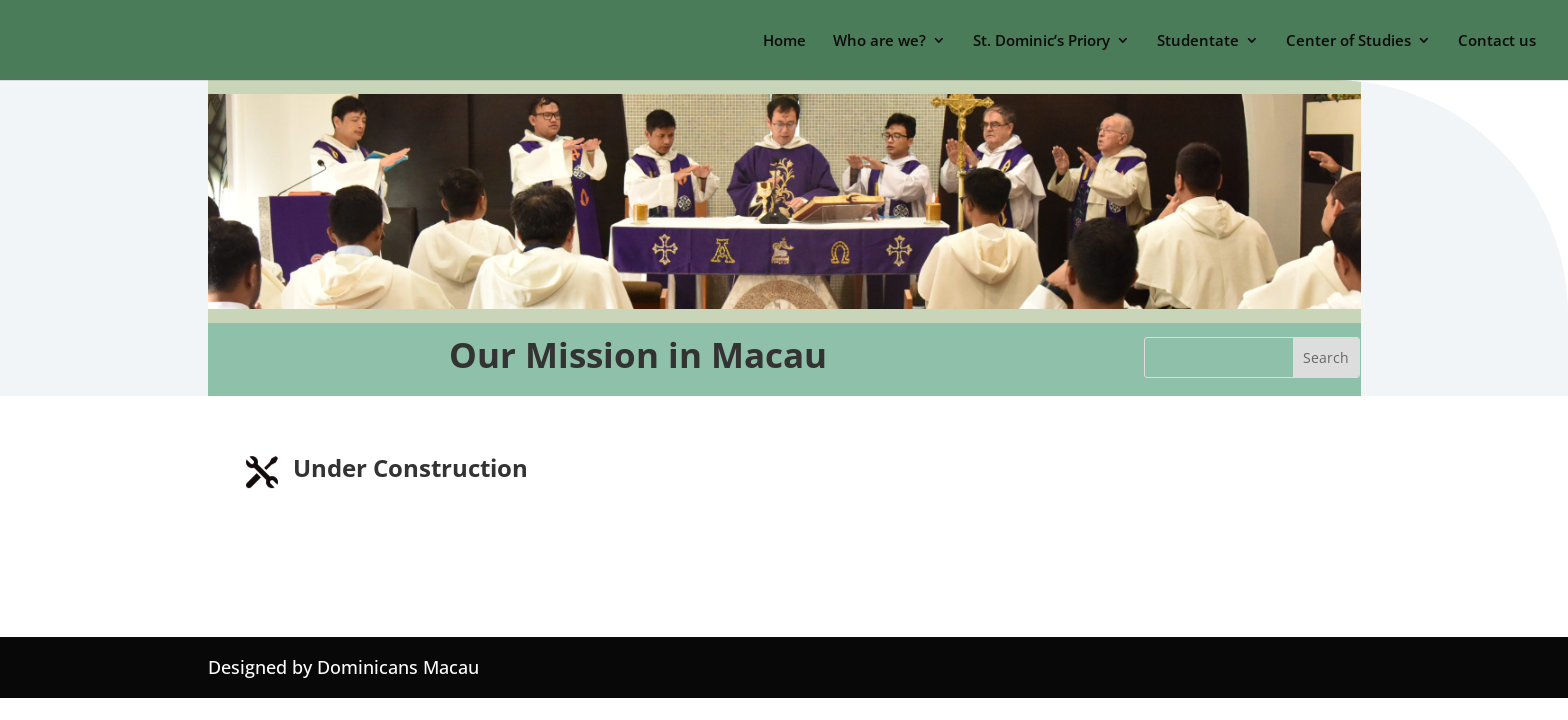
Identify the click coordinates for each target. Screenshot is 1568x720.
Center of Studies (1348, 41)
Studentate (1198, 41)
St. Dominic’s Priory (1041, 41)
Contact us (1497, 41)
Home (784, 41)
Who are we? (879, 41)
